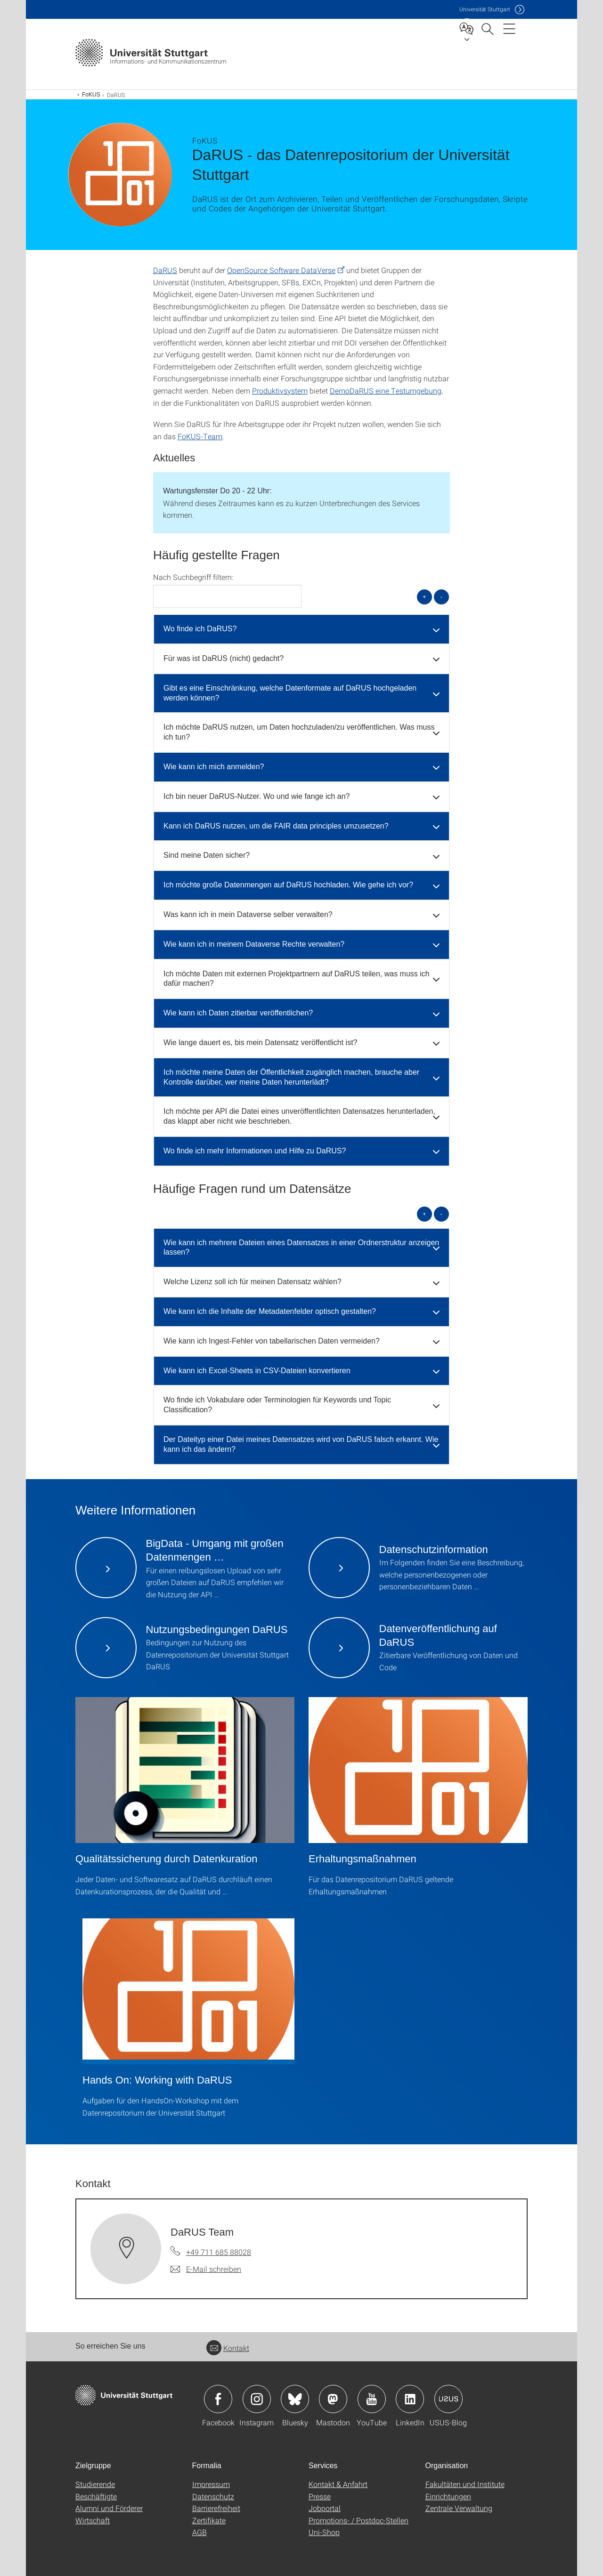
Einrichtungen (448, 2496)
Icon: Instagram (257, 2399)
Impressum (211, 2484)
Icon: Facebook (218, 2399)
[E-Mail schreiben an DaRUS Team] (206, 2269)
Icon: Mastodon (333, 2399)
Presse (320, 2496)
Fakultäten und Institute (465, 2484)
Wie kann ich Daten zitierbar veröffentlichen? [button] (238, 1013)
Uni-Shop (324, 2532)
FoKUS (91, 94)
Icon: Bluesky (295, 2399)
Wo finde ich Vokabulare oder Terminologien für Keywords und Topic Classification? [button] (277, 1405)
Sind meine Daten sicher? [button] (206, 855)
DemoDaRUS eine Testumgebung (385, 390)
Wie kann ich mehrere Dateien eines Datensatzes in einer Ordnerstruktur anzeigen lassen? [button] (301, 1247)
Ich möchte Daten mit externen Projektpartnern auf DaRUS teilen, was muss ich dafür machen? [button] (296, 979)
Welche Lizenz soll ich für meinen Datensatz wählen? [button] (252, 1282)
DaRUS (165, 270)
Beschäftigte (96, 2496)
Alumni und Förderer (109, 2508)
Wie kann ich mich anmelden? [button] (213, 767)
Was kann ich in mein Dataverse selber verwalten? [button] (248, 914)
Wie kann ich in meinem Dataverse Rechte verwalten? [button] (253, 944)
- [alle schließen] (441, 596)
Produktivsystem (280, 390)
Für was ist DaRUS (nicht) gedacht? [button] (223, 658)
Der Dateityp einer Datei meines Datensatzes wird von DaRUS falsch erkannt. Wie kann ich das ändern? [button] (300, 1444)
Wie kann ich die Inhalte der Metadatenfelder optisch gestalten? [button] (269, 1311)
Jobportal (325, 2508)
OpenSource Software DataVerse (281, 270)
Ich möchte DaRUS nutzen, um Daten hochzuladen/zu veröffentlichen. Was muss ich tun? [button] (298, 732)
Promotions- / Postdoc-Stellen (358, 2520)
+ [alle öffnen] (424, 596)
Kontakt (227, 2348)
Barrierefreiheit (216, 2508)
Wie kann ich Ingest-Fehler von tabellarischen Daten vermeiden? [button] (271, 1341)
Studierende (95, 2484)
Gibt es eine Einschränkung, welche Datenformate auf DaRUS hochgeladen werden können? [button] (289, 693)
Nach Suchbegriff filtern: (193, 577)
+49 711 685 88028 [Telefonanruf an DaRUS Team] (218, 2252)
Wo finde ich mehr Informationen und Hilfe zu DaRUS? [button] (254, 1151)
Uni (484, 9)
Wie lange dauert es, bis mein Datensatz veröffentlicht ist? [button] (260, 1042)
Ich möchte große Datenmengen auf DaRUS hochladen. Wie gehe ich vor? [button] (288, 885)
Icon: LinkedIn (410, 2399)
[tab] (301, 629)
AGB (199, 2532)
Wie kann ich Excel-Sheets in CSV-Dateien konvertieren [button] (256, 1371)
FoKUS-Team (200, 436)
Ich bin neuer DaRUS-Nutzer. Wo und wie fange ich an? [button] (256, 796)
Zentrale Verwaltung (458, 2508)
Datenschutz (213, 2496)
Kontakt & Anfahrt (338, 2484)
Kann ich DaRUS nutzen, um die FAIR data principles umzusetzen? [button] (276, 826)
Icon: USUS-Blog (448, 2399)
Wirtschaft (92, 2520)
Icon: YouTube (372, 2399)
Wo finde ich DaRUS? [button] (199, 629)
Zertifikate (209, 2520)
